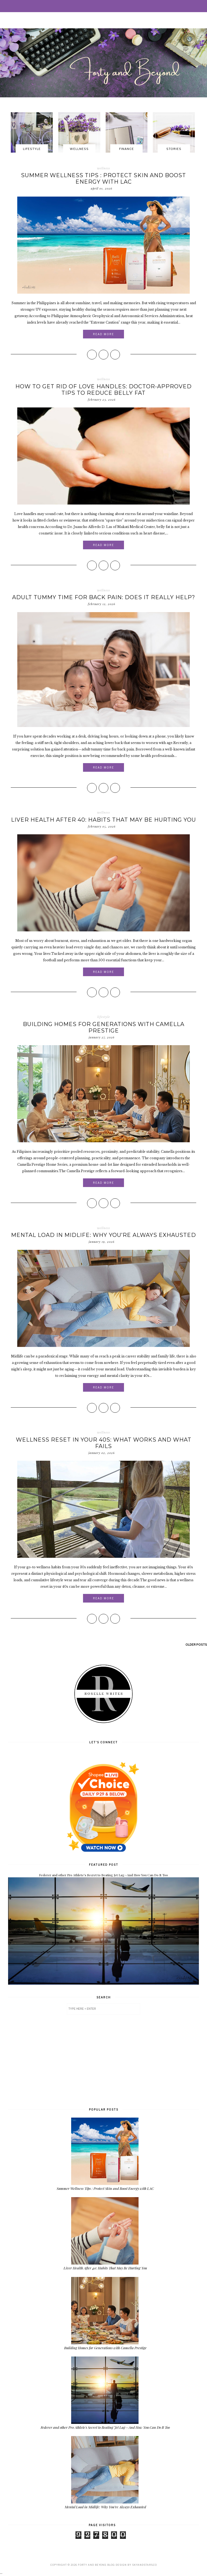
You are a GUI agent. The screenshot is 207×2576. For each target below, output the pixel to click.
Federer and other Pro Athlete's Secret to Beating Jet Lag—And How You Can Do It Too (103, 1875)
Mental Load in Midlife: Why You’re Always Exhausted (103, 1235)
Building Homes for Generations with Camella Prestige (103, 1027)
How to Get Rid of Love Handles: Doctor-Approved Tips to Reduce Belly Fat (103, 389)
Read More (103, 334)
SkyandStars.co (144, 2564)
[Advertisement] (103, 2060)
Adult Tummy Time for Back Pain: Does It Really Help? (103, 597)
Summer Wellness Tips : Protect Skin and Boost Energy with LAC (103, 178)
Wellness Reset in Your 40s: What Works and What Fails (103, 1442)
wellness (103, 168)
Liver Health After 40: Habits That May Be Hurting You (103, 820)
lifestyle (103, 1017)
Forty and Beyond (92, 2564)
